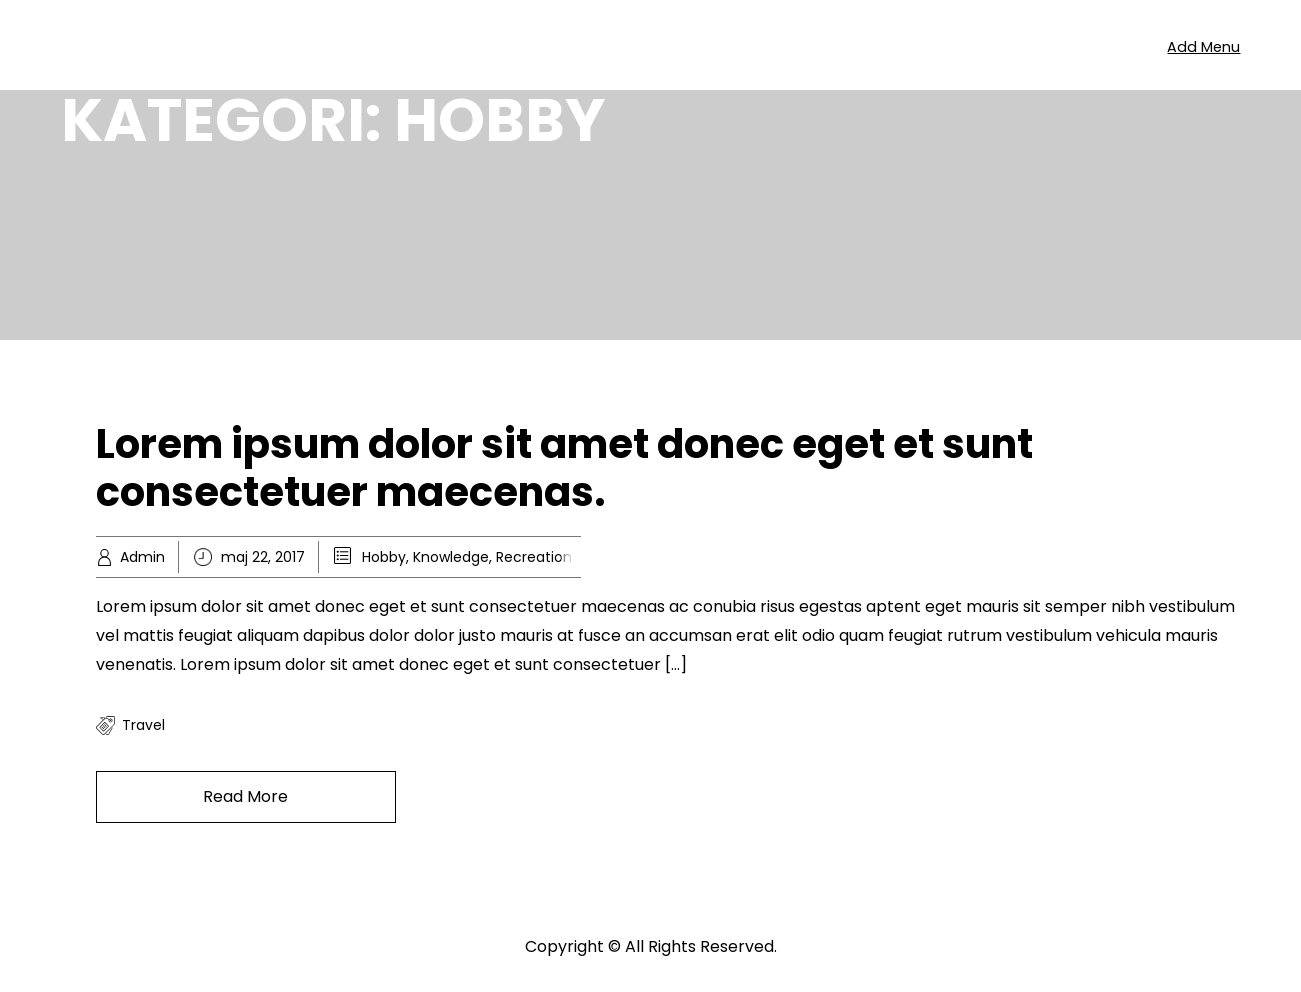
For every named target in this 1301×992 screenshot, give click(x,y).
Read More (245, 796)
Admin (142, 557)
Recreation (534, 557)
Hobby (384, 557)
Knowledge (451, 557)
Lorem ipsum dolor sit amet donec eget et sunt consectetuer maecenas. (564, 468)
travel (143, 725)
